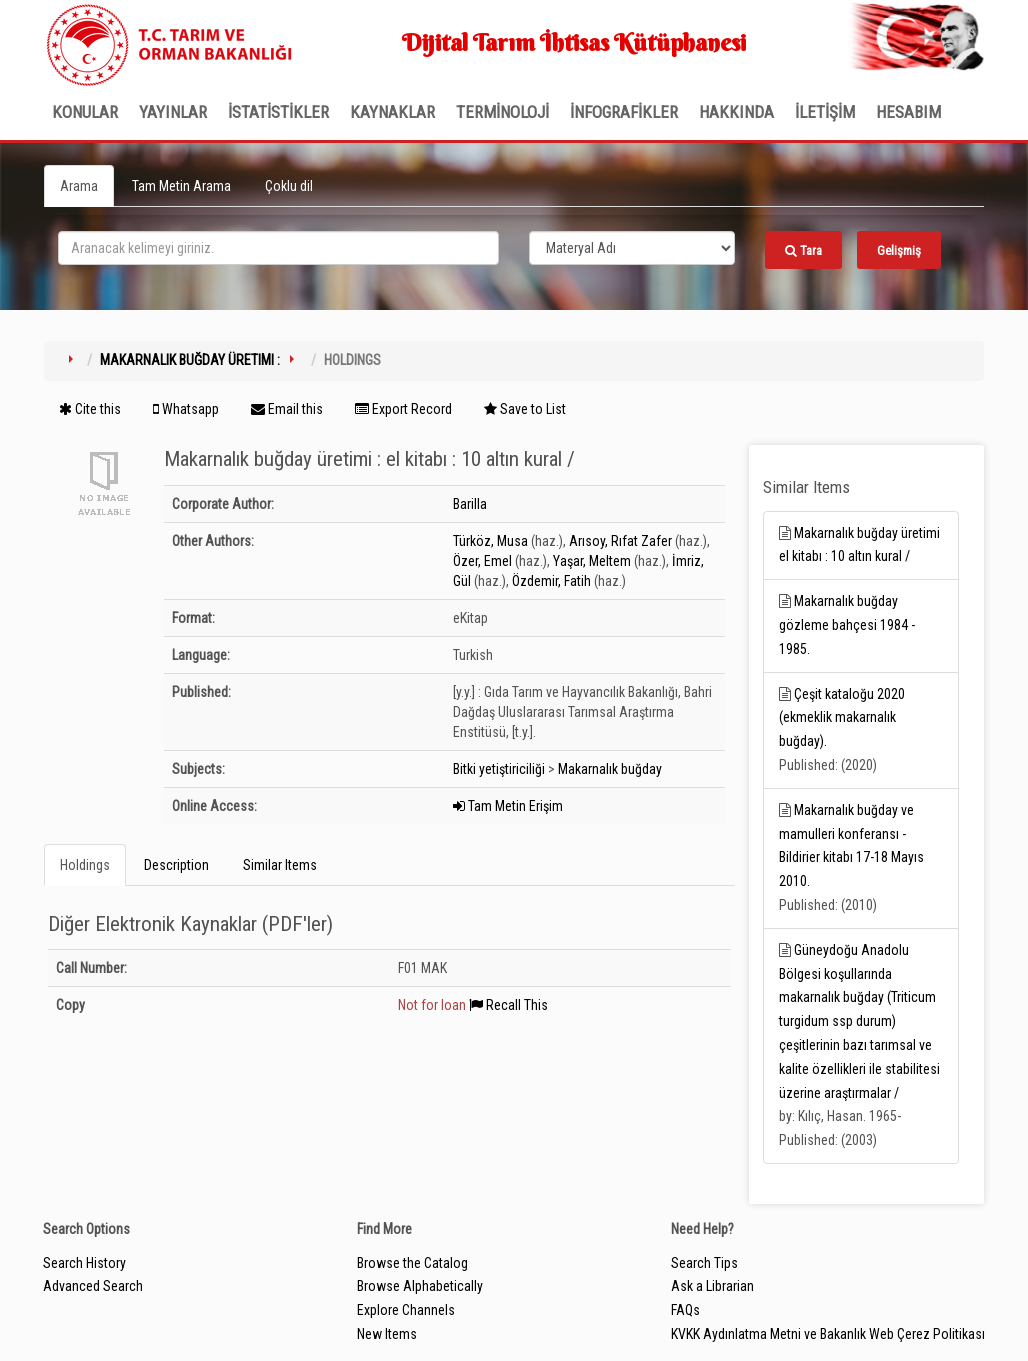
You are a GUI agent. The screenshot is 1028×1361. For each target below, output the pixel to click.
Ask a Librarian (712, 1286)
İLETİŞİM (825, 112)
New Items (387, 1334)
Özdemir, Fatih (551, 581)
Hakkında (736, 112)
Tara (803, 250)
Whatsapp (186, 409)
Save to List (525, 409)
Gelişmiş (899, 250)
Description (176, 865)
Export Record (403, 409)
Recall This (508, 1005)
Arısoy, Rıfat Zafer (620, 541)
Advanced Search (93, 1286)
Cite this (90, 409)
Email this (287, 409)
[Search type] (632, 248)
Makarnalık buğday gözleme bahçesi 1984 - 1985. (847, 625)
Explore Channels (406, 1310)
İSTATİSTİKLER (278, 112)
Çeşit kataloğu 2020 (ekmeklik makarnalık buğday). (842, 718)
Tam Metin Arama (181, 186)
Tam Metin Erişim (508, 806)
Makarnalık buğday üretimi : (190, 360)
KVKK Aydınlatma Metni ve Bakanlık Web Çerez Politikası (828, 1334)
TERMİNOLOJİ (502, 112)
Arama (79, 186)
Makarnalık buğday (610, 769)
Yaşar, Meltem (592, 561)
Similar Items (280, 865)
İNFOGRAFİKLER (624, 112)
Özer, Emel (482, 561)
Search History (84, 1263)
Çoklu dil (289, 186)
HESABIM (908, 112)
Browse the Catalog (412, 1263)
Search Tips (704, 1263)
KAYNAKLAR (392, 112)
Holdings (85, 865)
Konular (85, 112)
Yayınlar (173, 112)
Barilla (470, 504)
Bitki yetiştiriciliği (499, 769)
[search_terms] (278, 248)
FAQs (685, 1310)
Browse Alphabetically (420, 1286)
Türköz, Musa (490, 541)
